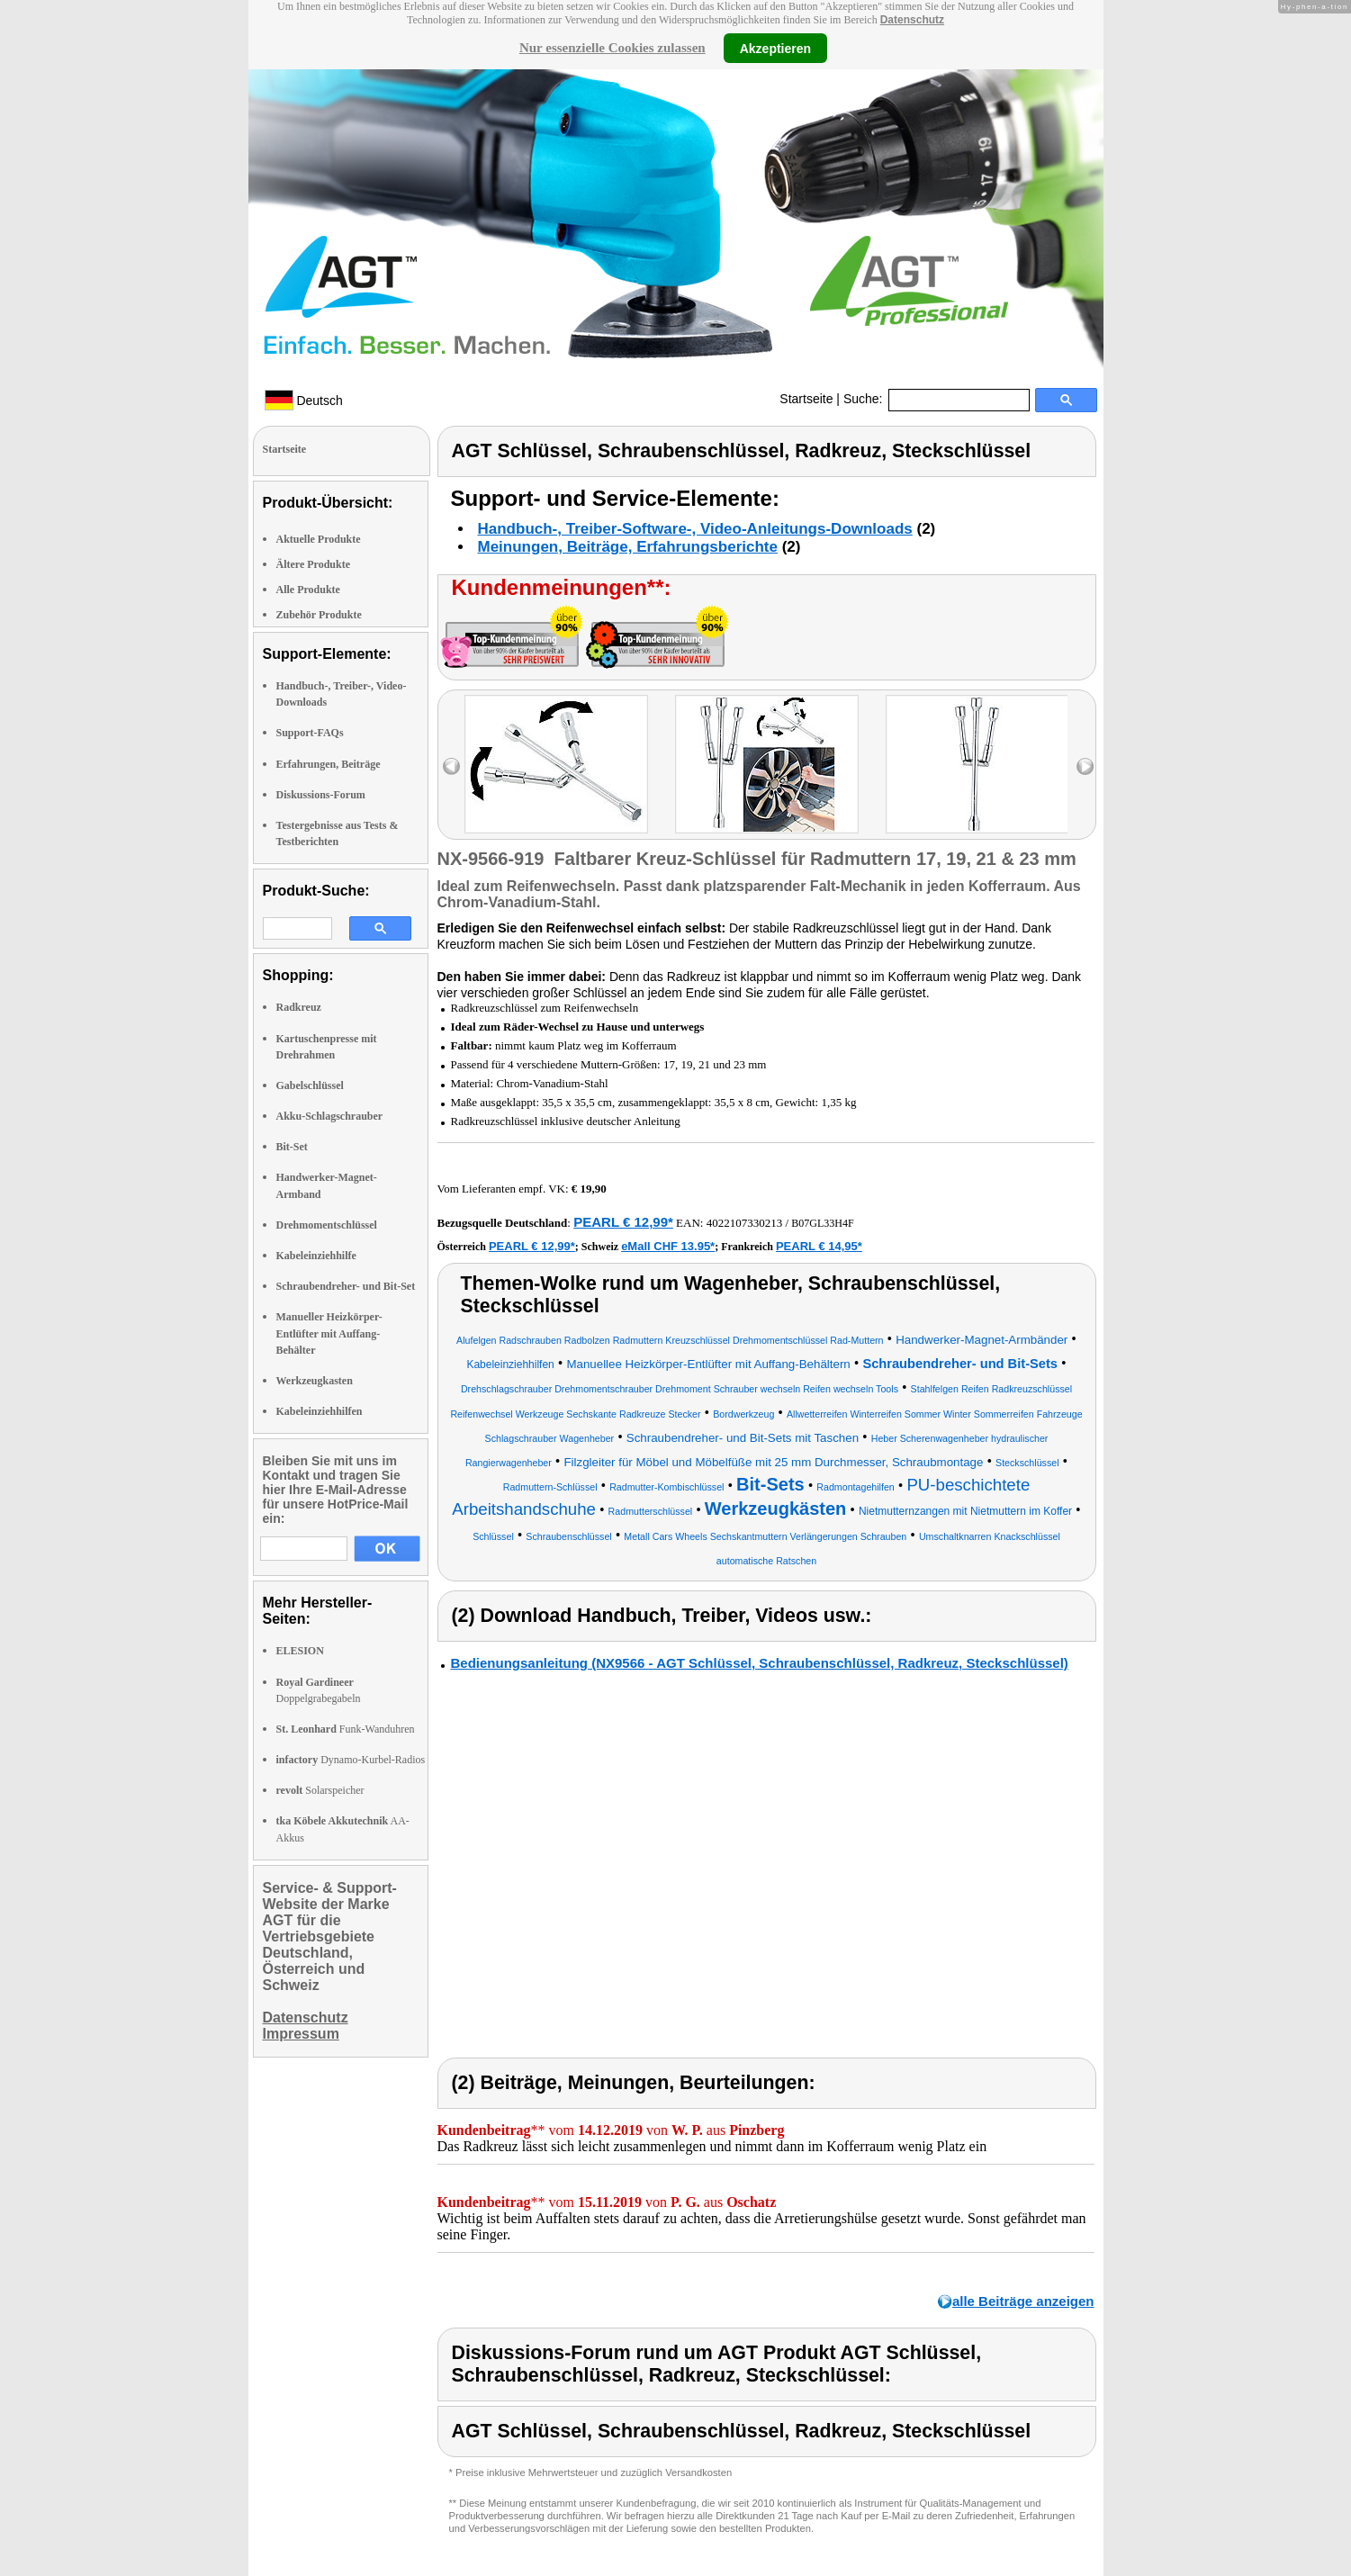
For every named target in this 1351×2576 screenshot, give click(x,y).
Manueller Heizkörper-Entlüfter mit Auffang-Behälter (329, 1333)
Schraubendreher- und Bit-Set (346, 1286)
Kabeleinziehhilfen (319, 1411)
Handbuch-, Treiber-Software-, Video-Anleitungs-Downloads (695, 528)
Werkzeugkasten (314, 1380)
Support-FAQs (310, 732)
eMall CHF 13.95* (668, 1246)
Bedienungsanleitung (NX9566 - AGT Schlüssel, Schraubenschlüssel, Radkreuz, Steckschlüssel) (759, 1663)
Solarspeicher (320, 1790)
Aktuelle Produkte (318, 539)
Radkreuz (298, 1007)
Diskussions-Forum (320, 794)
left (451, 766)
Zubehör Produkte (319, 614)
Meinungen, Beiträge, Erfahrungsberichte (628, 546)
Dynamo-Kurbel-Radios (351, 1759)
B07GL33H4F (822, 1223)
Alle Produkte (308, 589)
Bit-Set (292, 1146)
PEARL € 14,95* (819, 1246)
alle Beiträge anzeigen (1023, 2301)
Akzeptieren (775, 48)
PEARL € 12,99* (623, 1221)
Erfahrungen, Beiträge (328, 764)
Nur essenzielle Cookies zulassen (612, 48)
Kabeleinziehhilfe (316, 1255)
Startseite (806, 399)
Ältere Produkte (313, 564)
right (1085, 766)
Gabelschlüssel (310, 1085)
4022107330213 (745, 1222)
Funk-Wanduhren (345, 1729)
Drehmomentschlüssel (326, 1225)
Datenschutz (912, 20)
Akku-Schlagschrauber (329, 1116)
